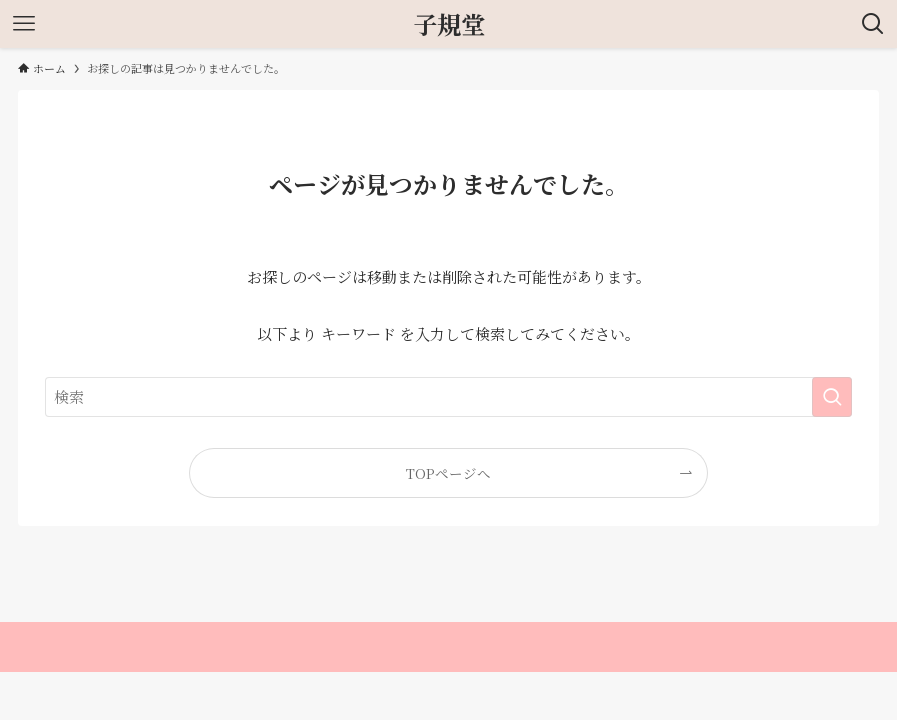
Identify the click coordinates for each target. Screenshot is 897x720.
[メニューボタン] (24, 24)
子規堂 (449, 24)
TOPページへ (448, 473)
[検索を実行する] (832, 397)
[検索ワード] (448, 397)
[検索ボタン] (873, 24)
